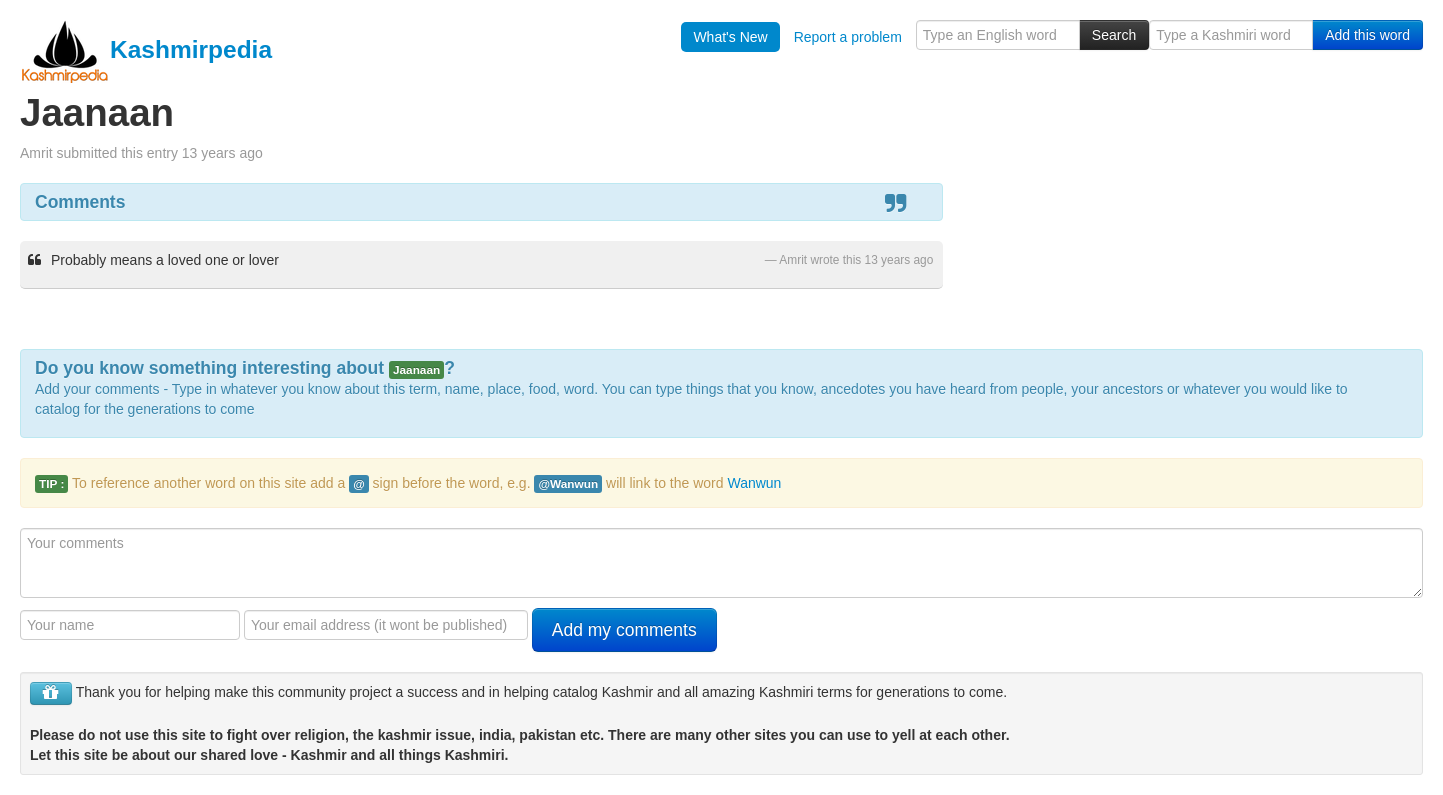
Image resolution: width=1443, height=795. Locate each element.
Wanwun (754, 483)
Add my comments (624, 630)
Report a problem (848, 37)
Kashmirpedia (146, 49)
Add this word (1367, 35)
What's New (730, 37)
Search (1114, 35)
